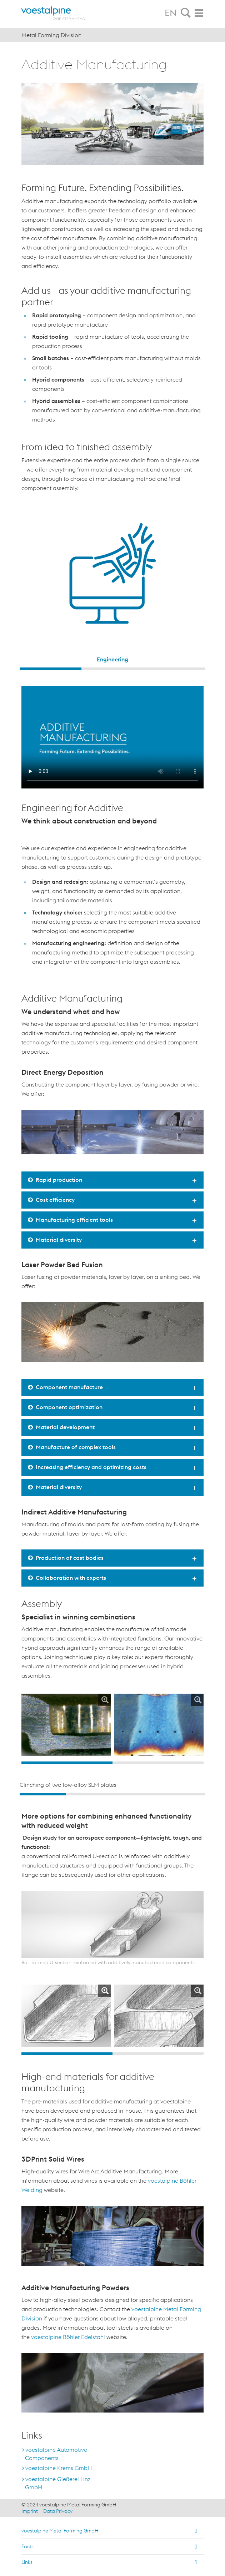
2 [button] (112, 668)
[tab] (185, 13)
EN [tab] (171, 13)
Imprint (29, 2511)
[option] (112, 584)
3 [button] (174, 668)
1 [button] (50, 668)
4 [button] (182, 1794)
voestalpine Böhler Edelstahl (68, 2336)
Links (26, 2562)
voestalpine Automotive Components (56, 2453)
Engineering (112, 659)
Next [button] (197, 1728)
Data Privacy (57, 2511)
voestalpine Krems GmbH (58, 2467)
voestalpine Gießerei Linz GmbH (58, 2483)
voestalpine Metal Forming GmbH (60, 2530)
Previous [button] (27, 1728)
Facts (27, 2546)
